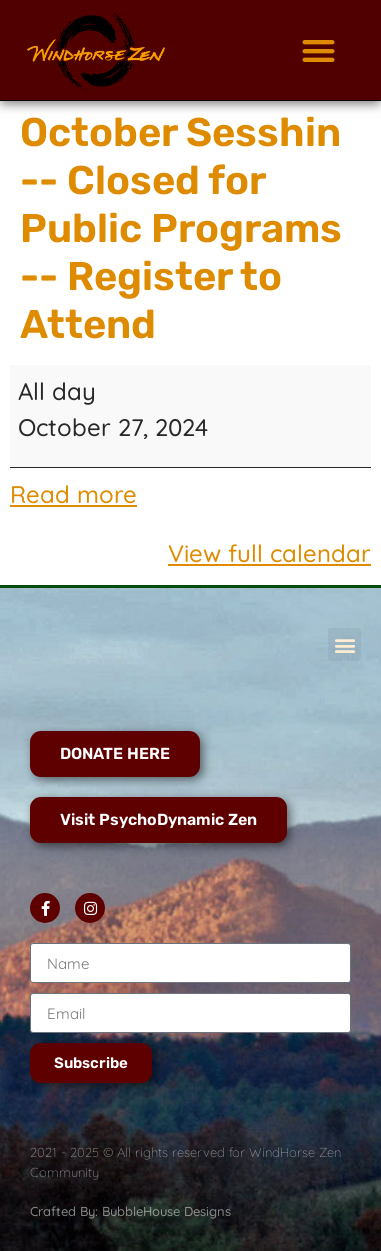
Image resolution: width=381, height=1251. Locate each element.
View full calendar (269, 553)
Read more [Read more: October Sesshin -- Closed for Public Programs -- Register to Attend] (73, 494)
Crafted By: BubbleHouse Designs (130, 1211)
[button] (318, 50)
